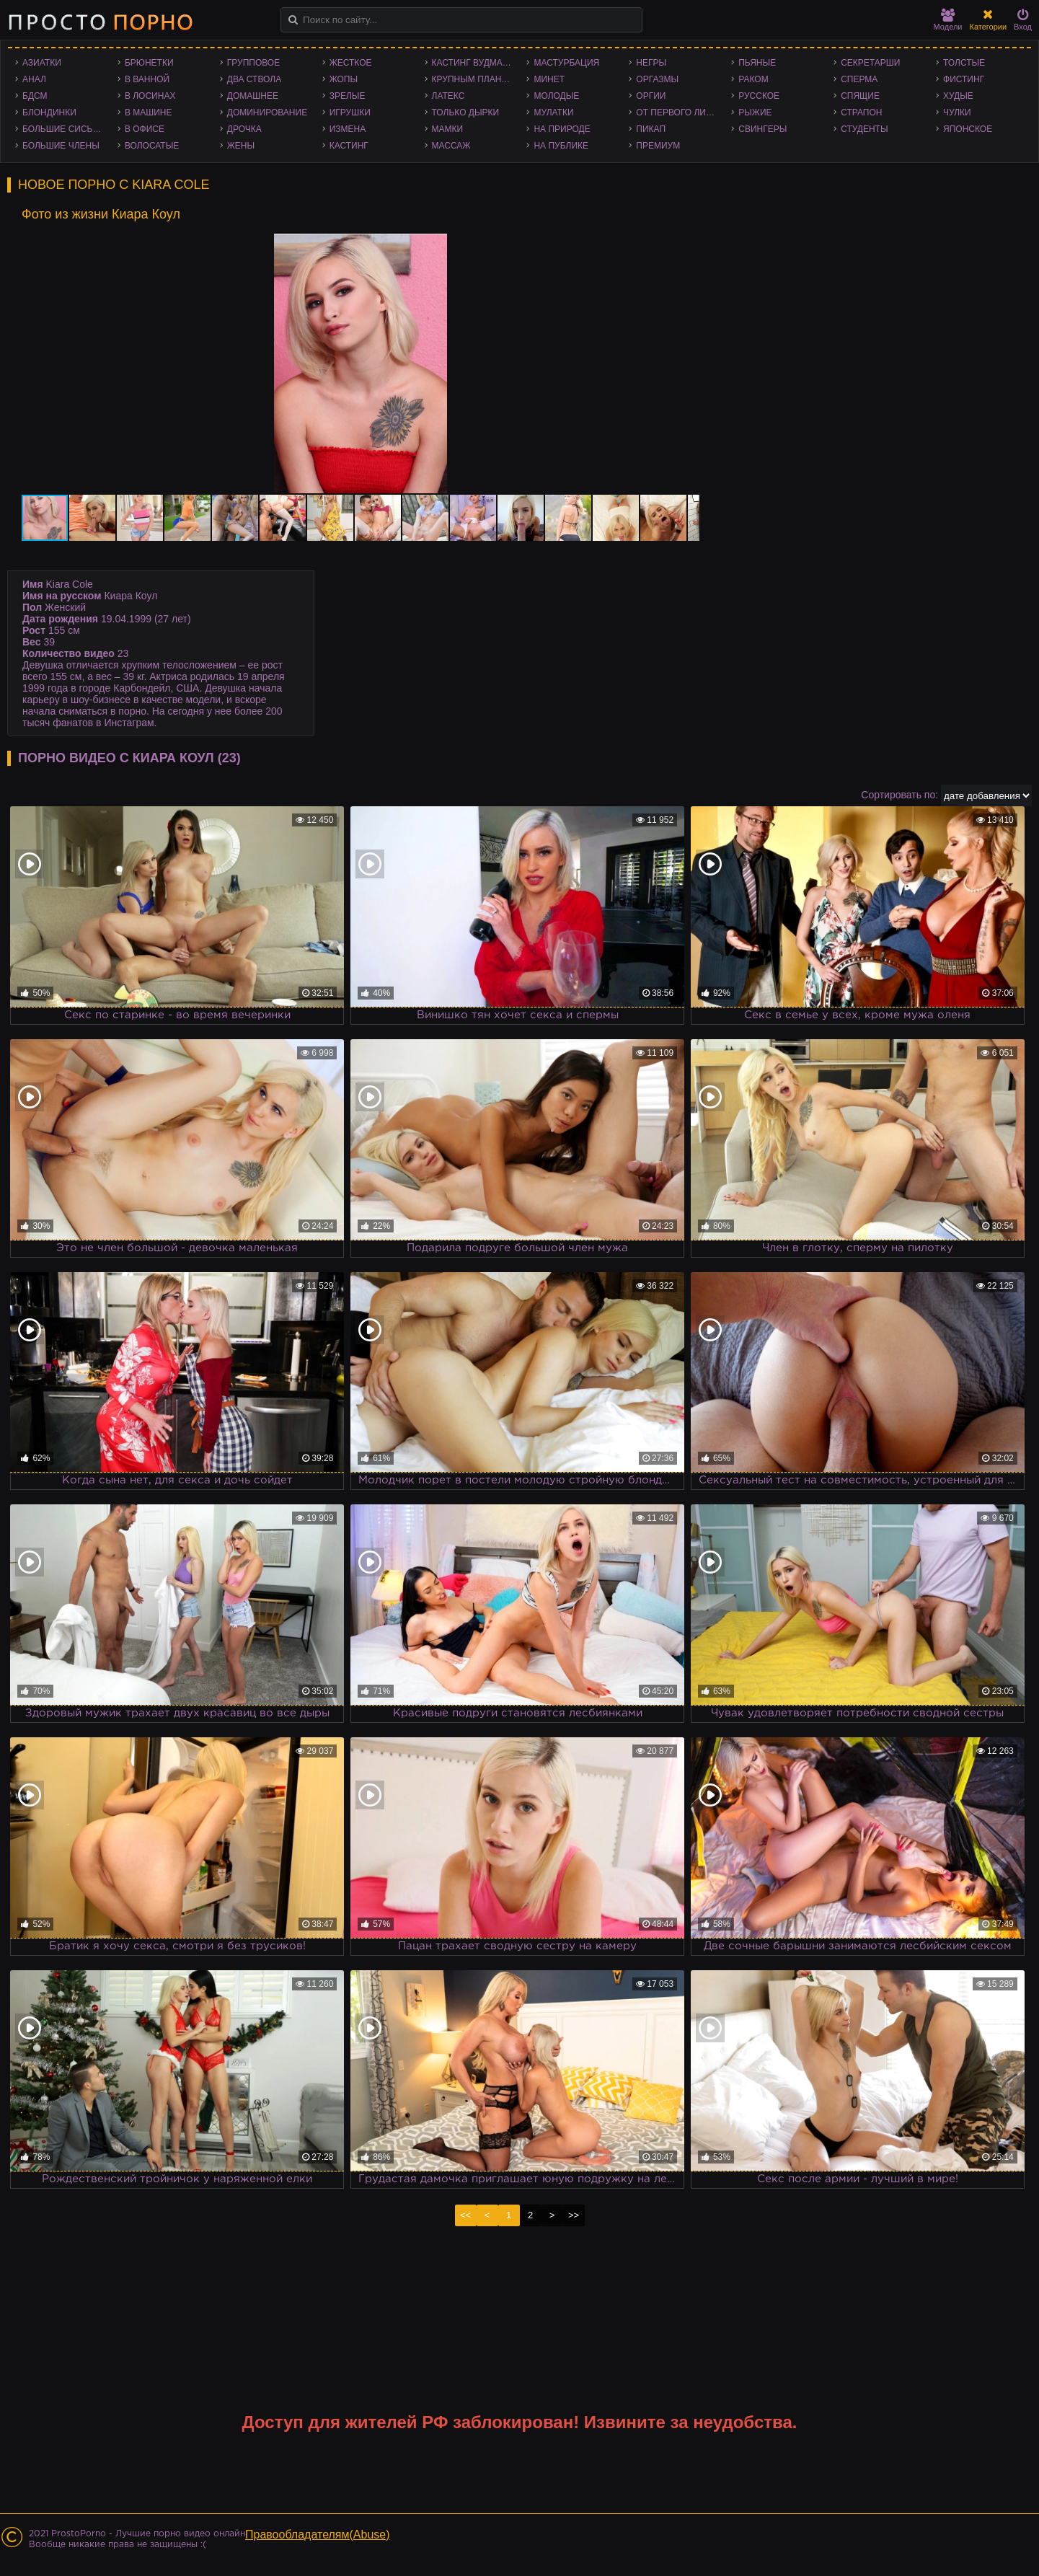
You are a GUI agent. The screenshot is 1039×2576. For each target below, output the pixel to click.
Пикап (651, 129)
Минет (549, 79)
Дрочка (244, 129)
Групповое (253, 63)
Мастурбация (566, 63)
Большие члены (61, 146)
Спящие (860, 96)
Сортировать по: (899, 794)
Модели (948, 20)
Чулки (957, 112)
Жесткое (351, 63)
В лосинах (150, 96)
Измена (348, 129)
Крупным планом (474, 79)
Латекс (448, 96)
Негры (651, 63)
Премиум (658, 146)
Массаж (451, 146)
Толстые (964, 63)
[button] (686, 246)
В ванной (147, 79)
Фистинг (963, 79)
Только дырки (466, 112)
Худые (958, 96)
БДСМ (35, 96)
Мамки (448, 129)
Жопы (344, 79)
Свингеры (762, 129)
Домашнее (252, 96)
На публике (561, 146)
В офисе (144, 129)
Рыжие (754, 112)
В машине (148, 112)
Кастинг (349, 146)
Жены (241, 146)
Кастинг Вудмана (473, 63)
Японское (967, 129)
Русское (758, 96)
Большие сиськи (63, 129)
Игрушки (350, 112)
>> (573, 2215)
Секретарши (870, 63)
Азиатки (41, 63)
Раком (753, 79)
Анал (34, 79)
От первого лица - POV (680, 112)
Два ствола (254, 79)
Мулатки (553, 112)
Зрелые (348, 96)
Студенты (864, 129)
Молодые (556, 96)
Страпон (861, 112)
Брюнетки (149, 63)
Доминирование (267, 112)
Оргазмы (657, 79)
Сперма (859, 79)
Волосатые (152, 146)
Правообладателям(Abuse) (317, 2534)
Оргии (651, 96)
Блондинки (49, 112)
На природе (562, 129)
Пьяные (757, 63)
